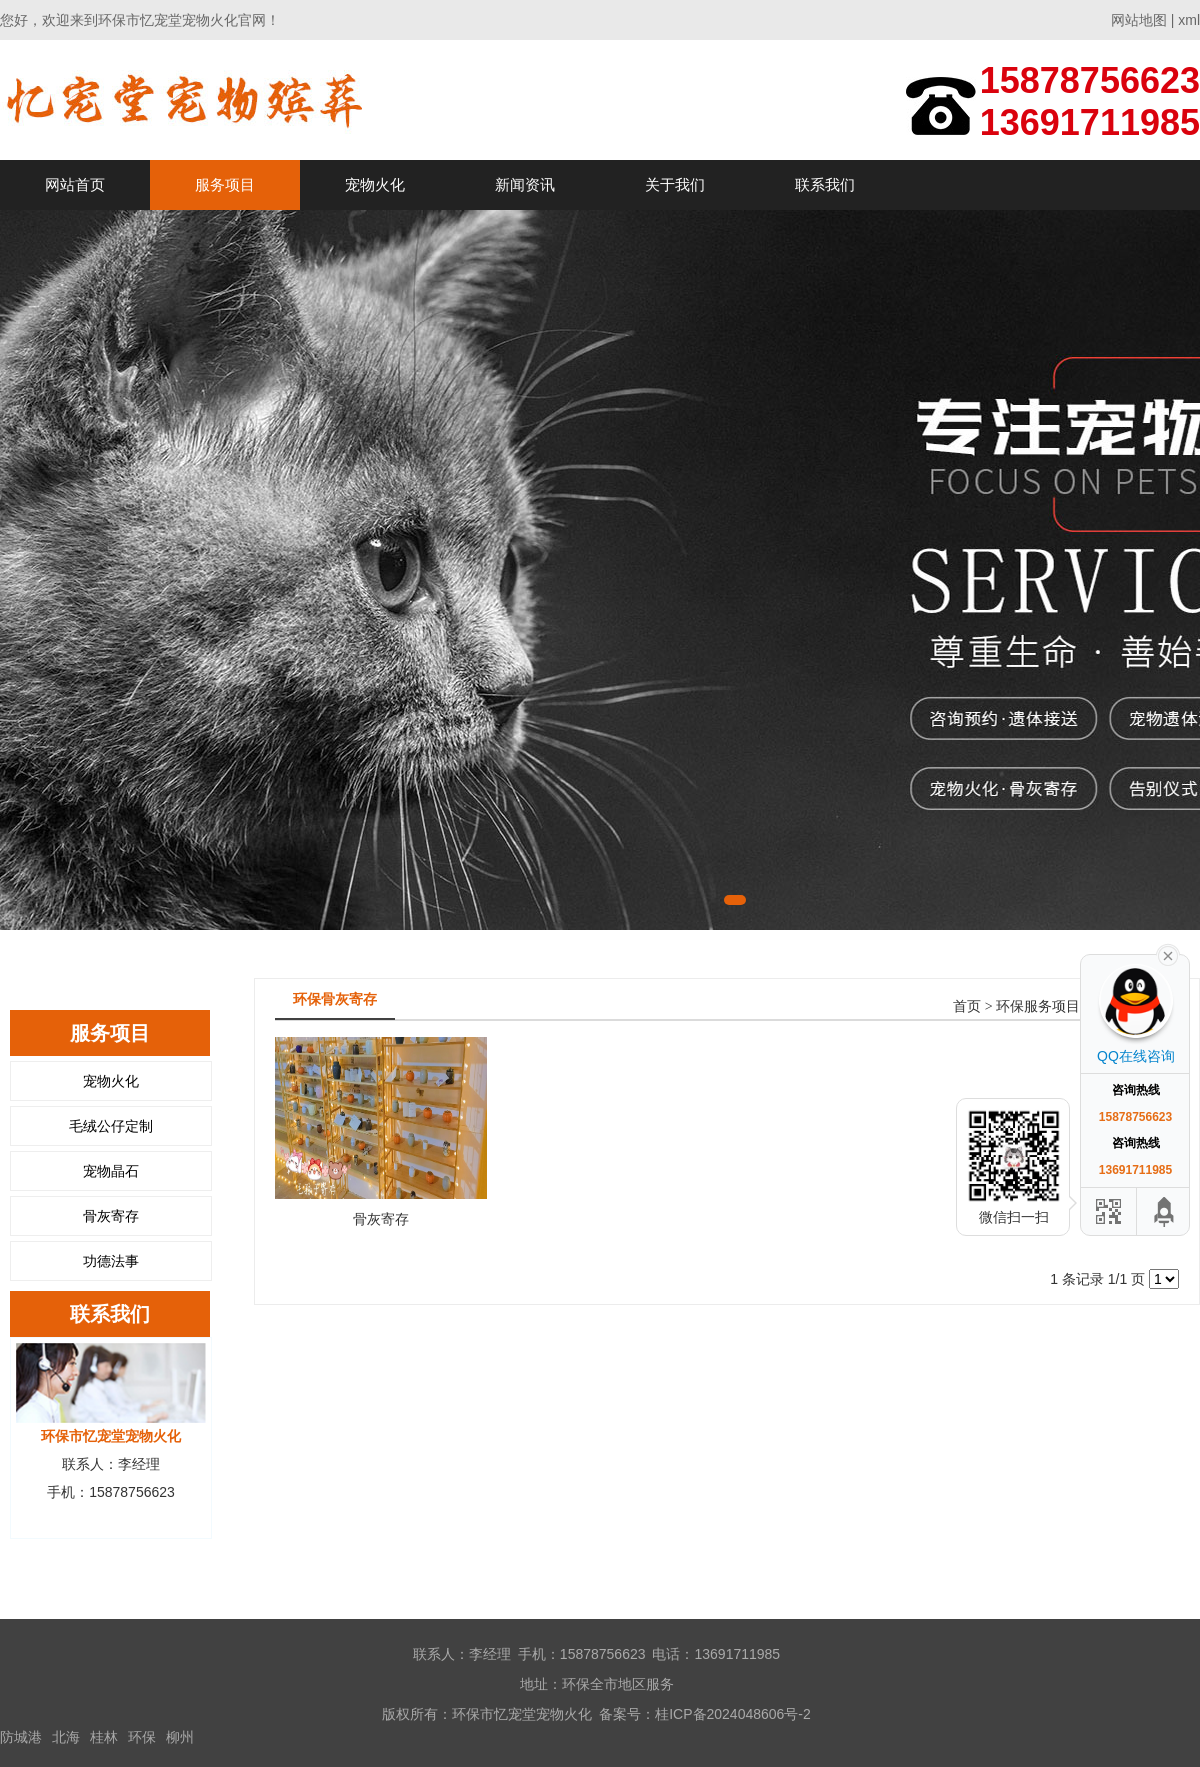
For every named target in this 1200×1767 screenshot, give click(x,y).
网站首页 (75, 184)
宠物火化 (375, 184)
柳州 (180, 1737)
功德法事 (111, 1261)
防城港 (21, 1737)
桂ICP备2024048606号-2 (733, 1714)
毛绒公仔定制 (111, 1126)
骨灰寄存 (111, 1216)
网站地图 (1139, 20)
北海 (66, 1737)
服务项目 (225, 184)
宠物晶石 (111, 1171)
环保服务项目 (1038, 1006)
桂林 (104, 1737)
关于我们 (675, 184)
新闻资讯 (525, 184)
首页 (967, 1006)
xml (1189, 20)
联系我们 (825, 184)
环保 (142, 1737)
